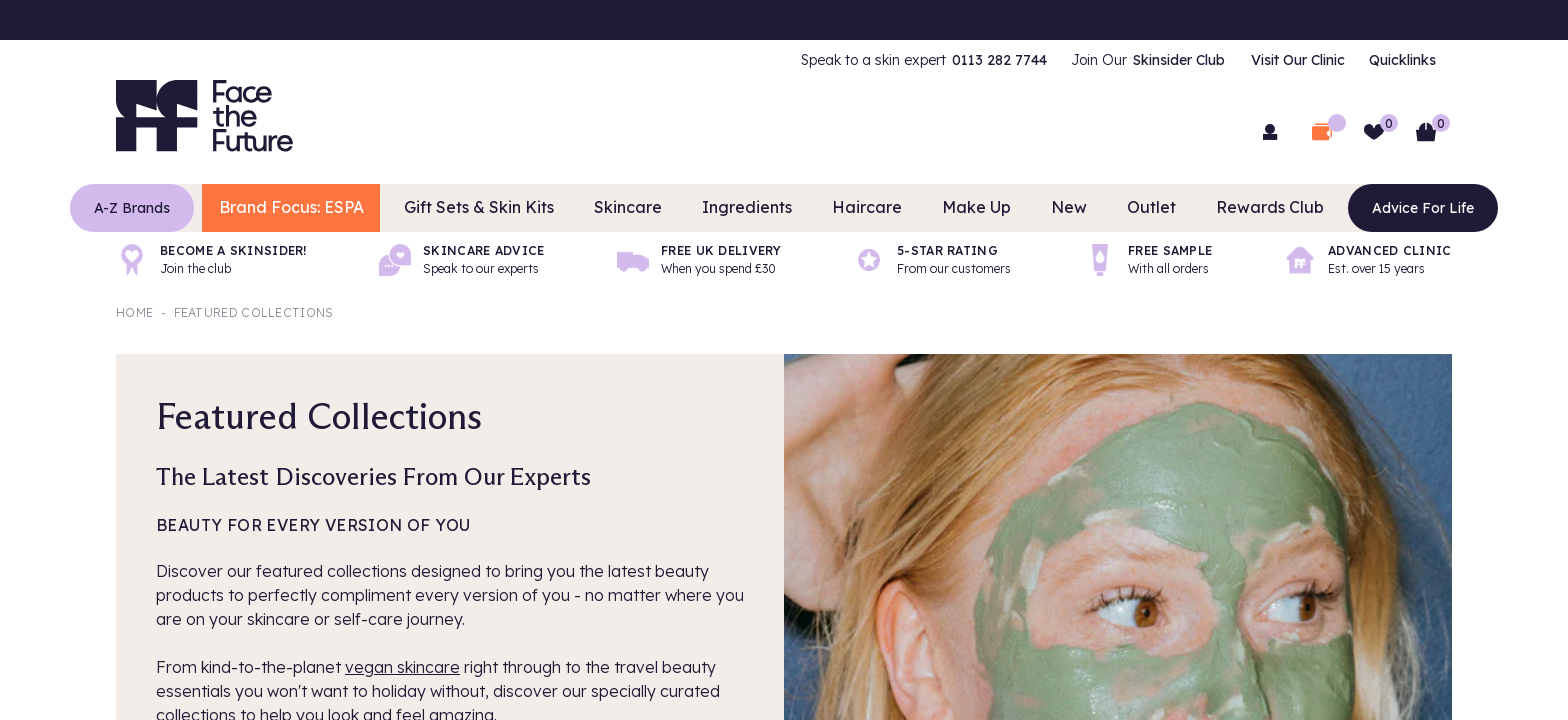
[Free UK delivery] (699, 260)
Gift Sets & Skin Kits (515, 208)
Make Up (963, 208)
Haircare (864, 208)
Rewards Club (1231, 208)
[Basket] (1426, 132)
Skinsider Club (1179, 60)
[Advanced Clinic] (1368, 260)
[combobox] (784, 130)
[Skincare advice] (462, 260)
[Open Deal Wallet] (1322, 132)
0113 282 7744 (999, 60)
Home (134, 312)
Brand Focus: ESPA (337, 208)
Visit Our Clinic (1298, 60)
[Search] (1044, 130)
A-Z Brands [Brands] (179, 208)
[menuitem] (924, 60)
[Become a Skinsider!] (211, 260)
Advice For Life (1376, 208)
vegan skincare (402, 667)
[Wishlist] (1374, 132)
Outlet (1125, 208)
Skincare (649, 208)
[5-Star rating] (932, 260)
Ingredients (756, 208)
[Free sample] (1148, 260)
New (1049, 208)
